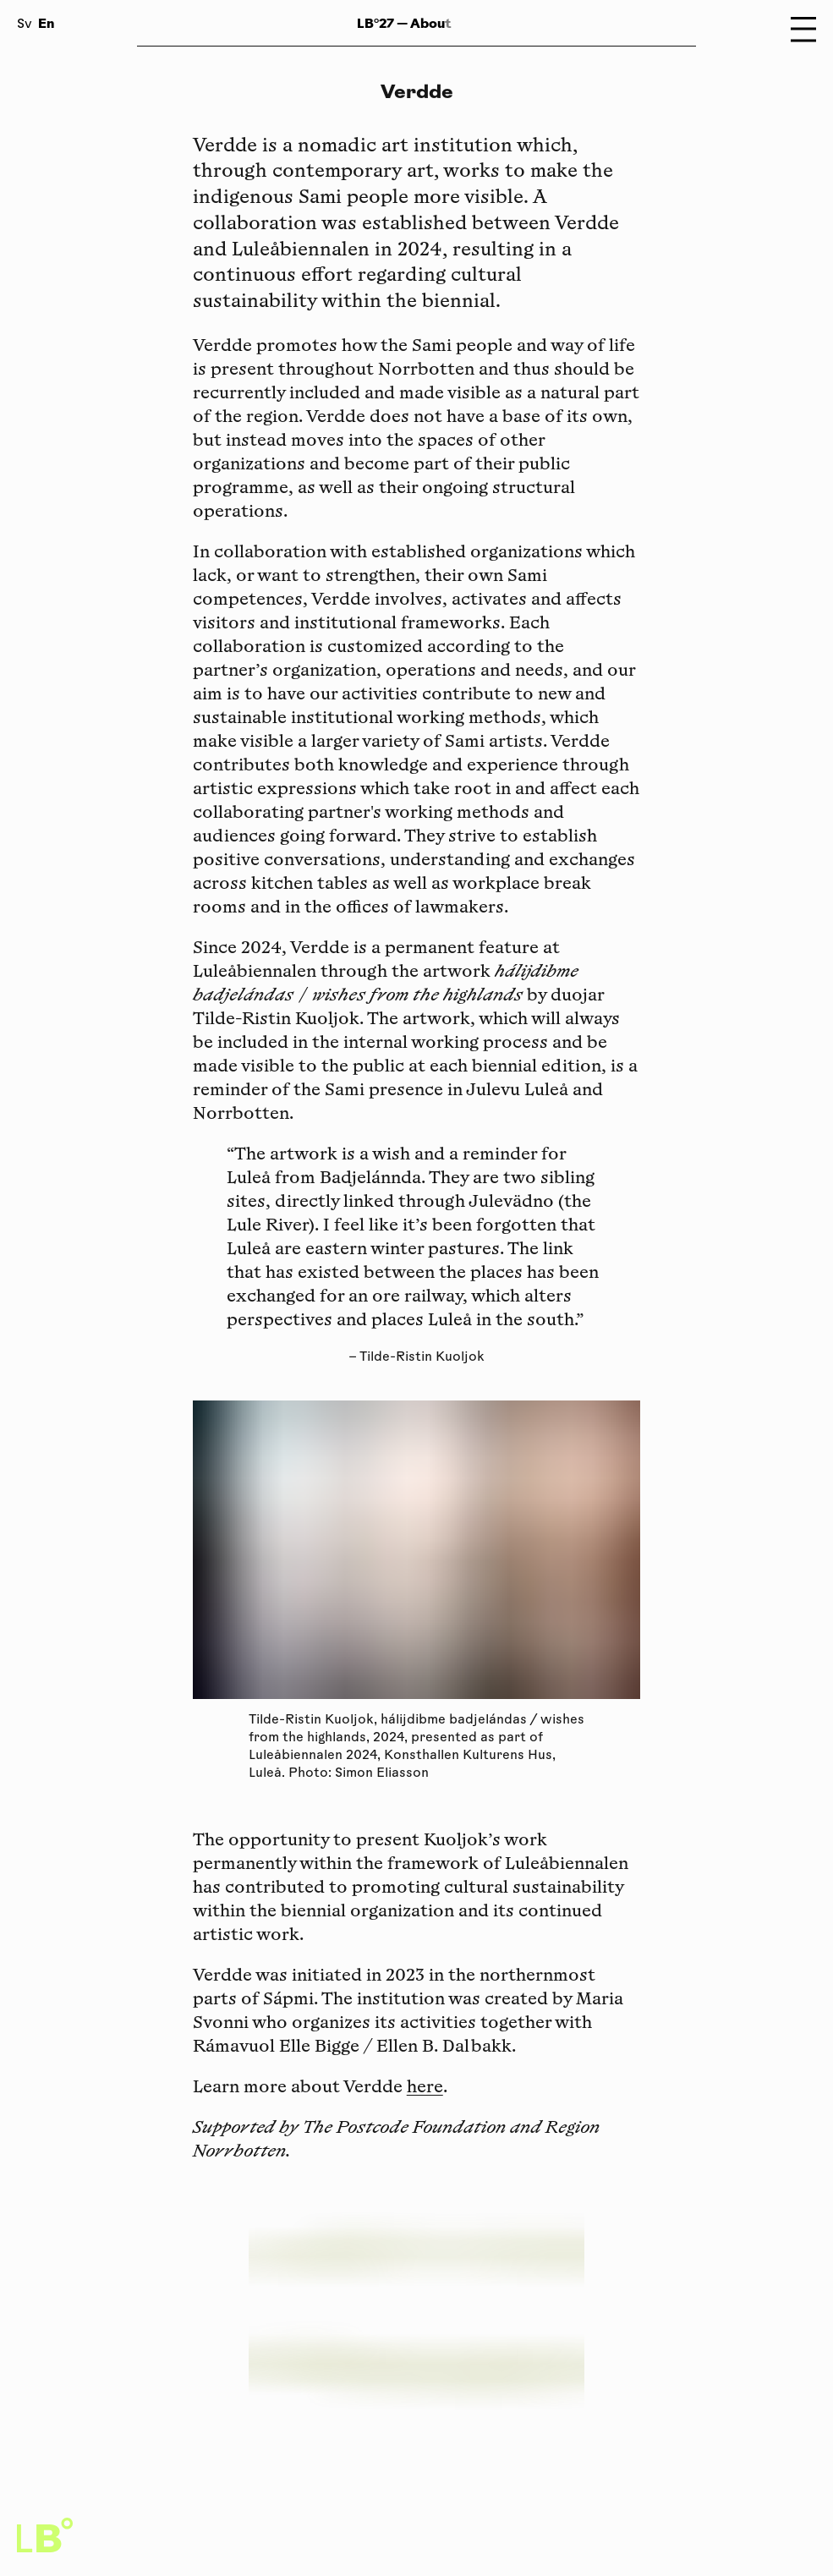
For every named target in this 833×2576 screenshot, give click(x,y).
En (46, 23)
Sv (24, 25)
